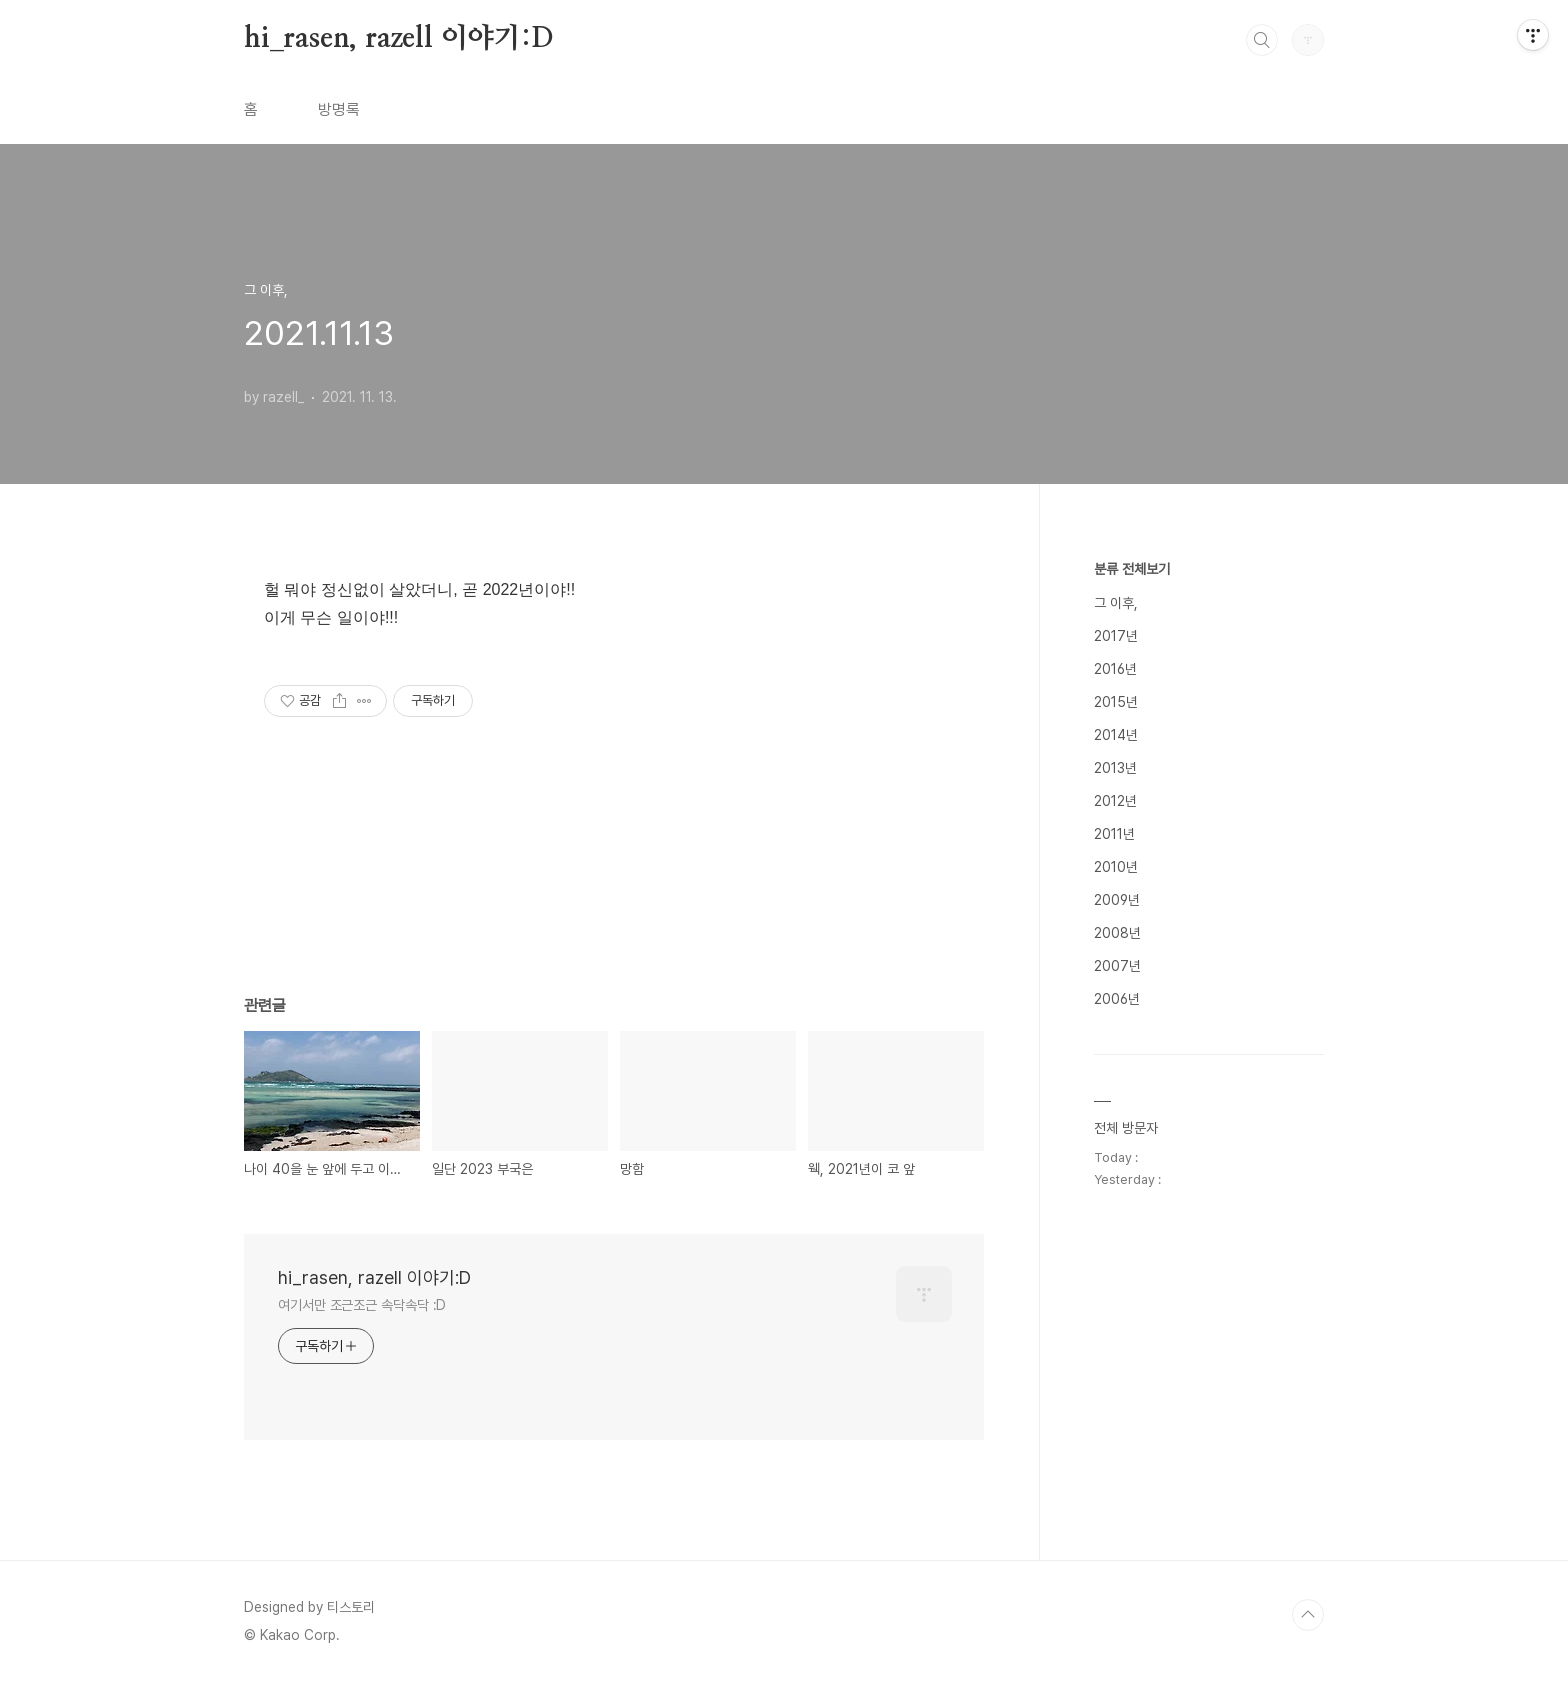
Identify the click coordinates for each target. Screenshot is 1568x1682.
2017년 (1116, 636)
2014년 (1116, 735)
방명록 (339, 109)
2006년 (1117, 999)
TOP (1308, 1615)
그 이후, (1116, 603)
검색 (1262, 40)
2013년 (1115, 768)
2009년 (1117, 900)
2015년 (1116, 702)
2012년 (1115, 801)
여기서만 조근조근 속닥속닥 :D (362, 1305)
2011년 (1114, 834)
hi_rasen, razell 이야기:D (399, 39)
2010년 (1116, 867)
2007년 (1117, 966)
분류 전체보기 (1132, 569)
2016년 (1115, 669)
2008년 (1117, 933)
